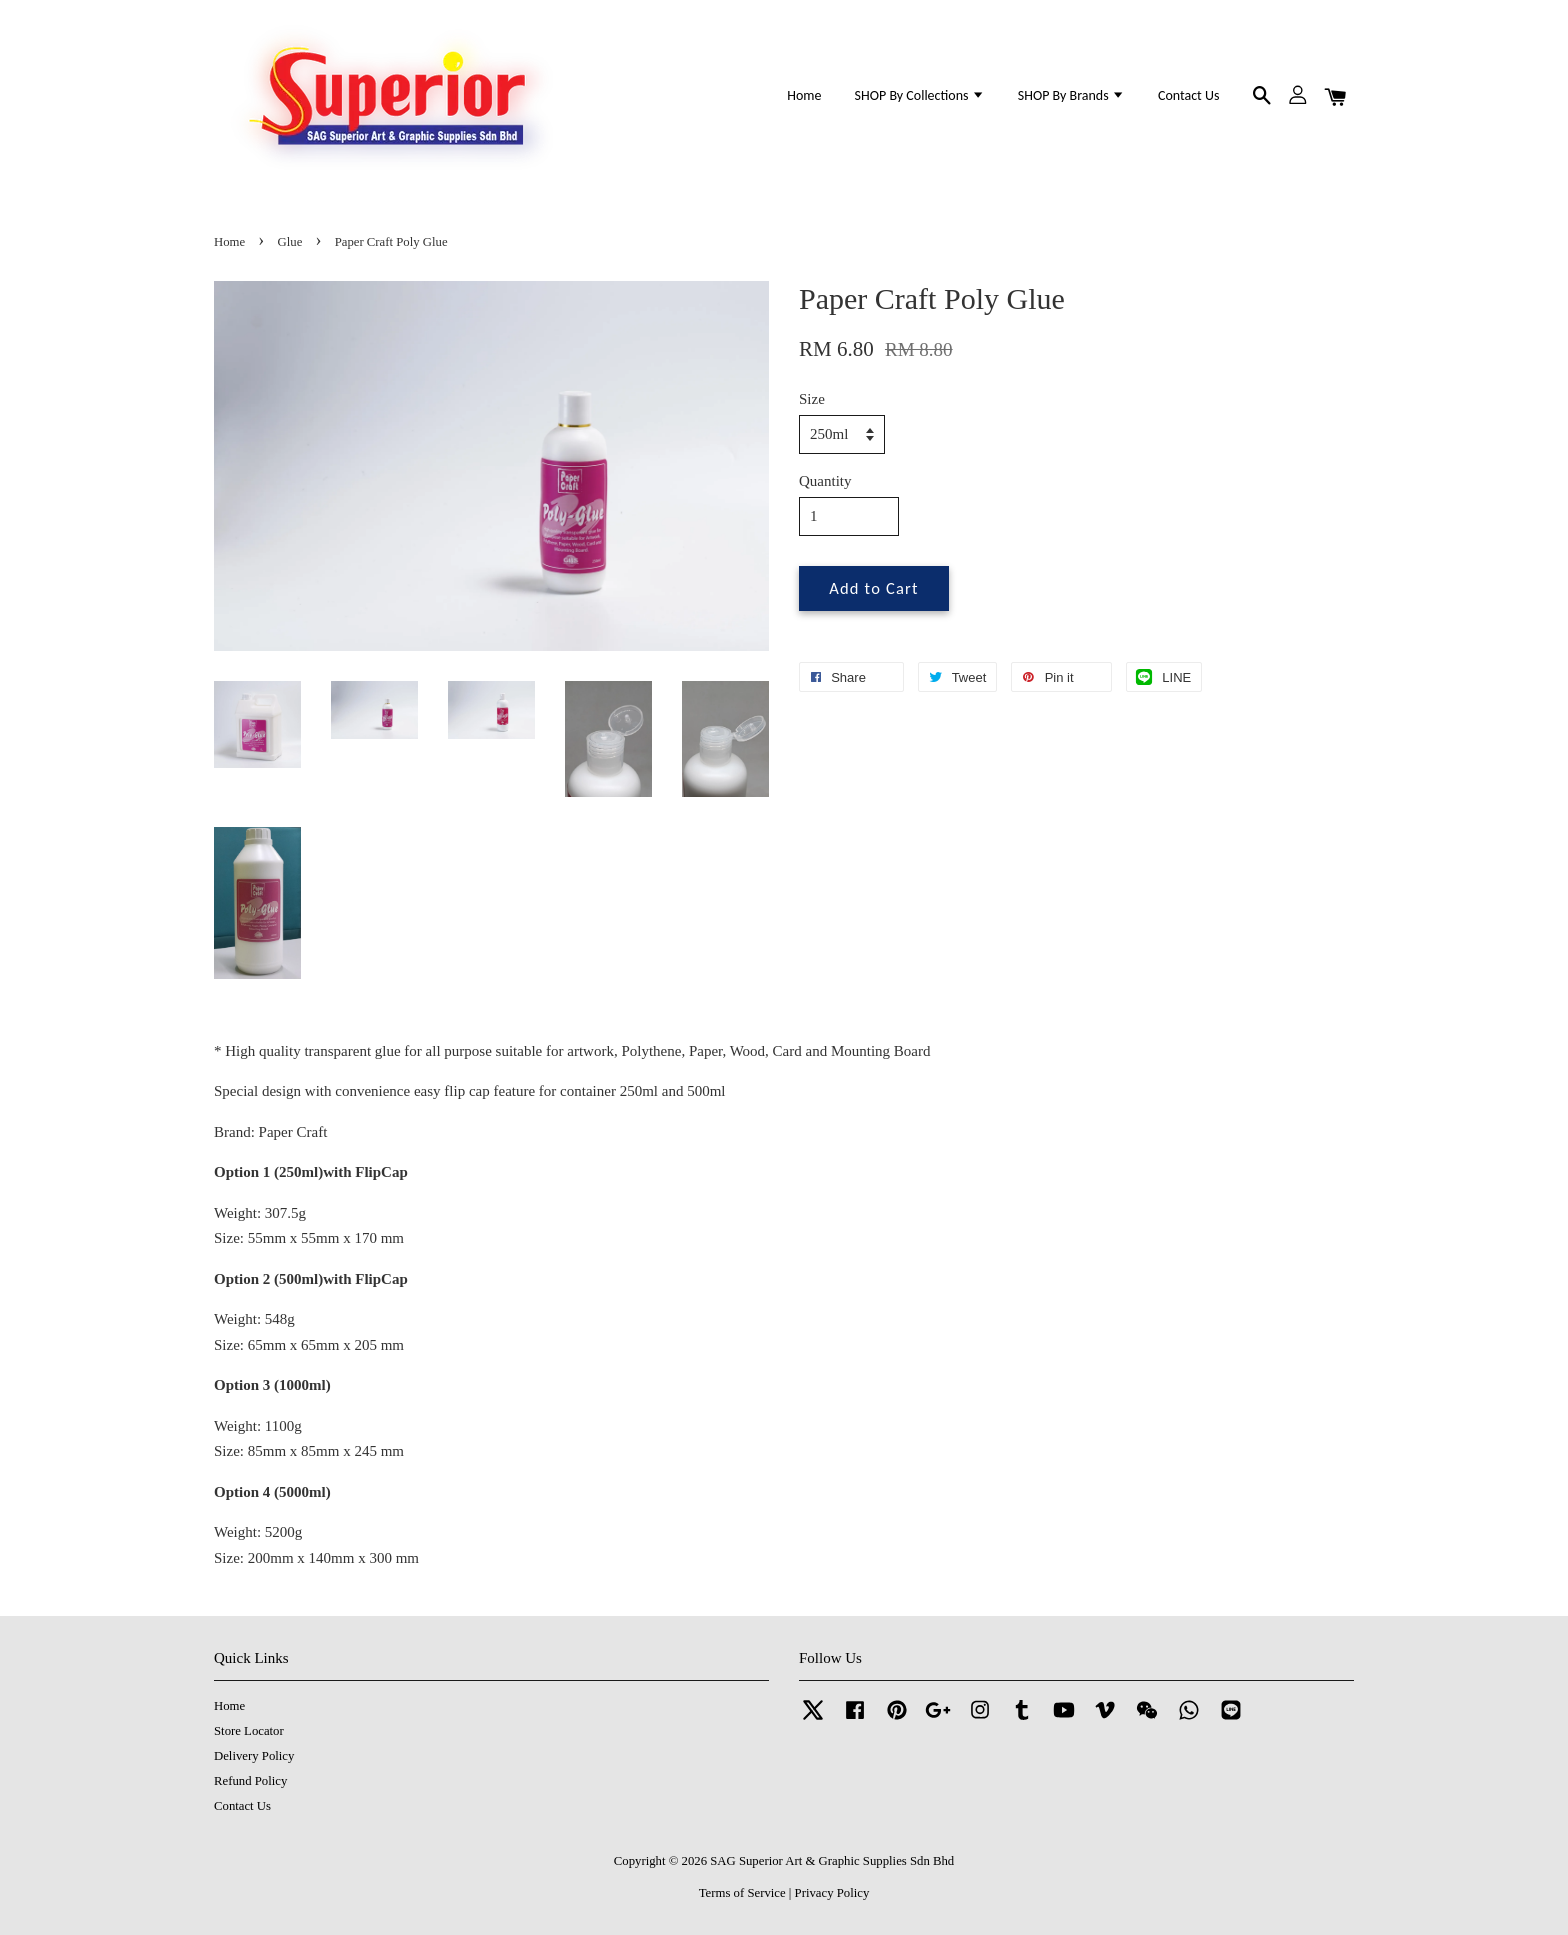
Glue (290, 242)
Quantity (825, 481)
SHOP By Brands (1071, 95)
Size (812, 399)
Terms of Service (742, 1893)
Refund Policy (250, 1781)
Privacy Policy (832, 1893)
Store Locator (249, 1731)
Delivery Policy (254, 1756)
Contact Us (1188, 95)
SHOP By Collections (920, 95)
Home (804, 95)
